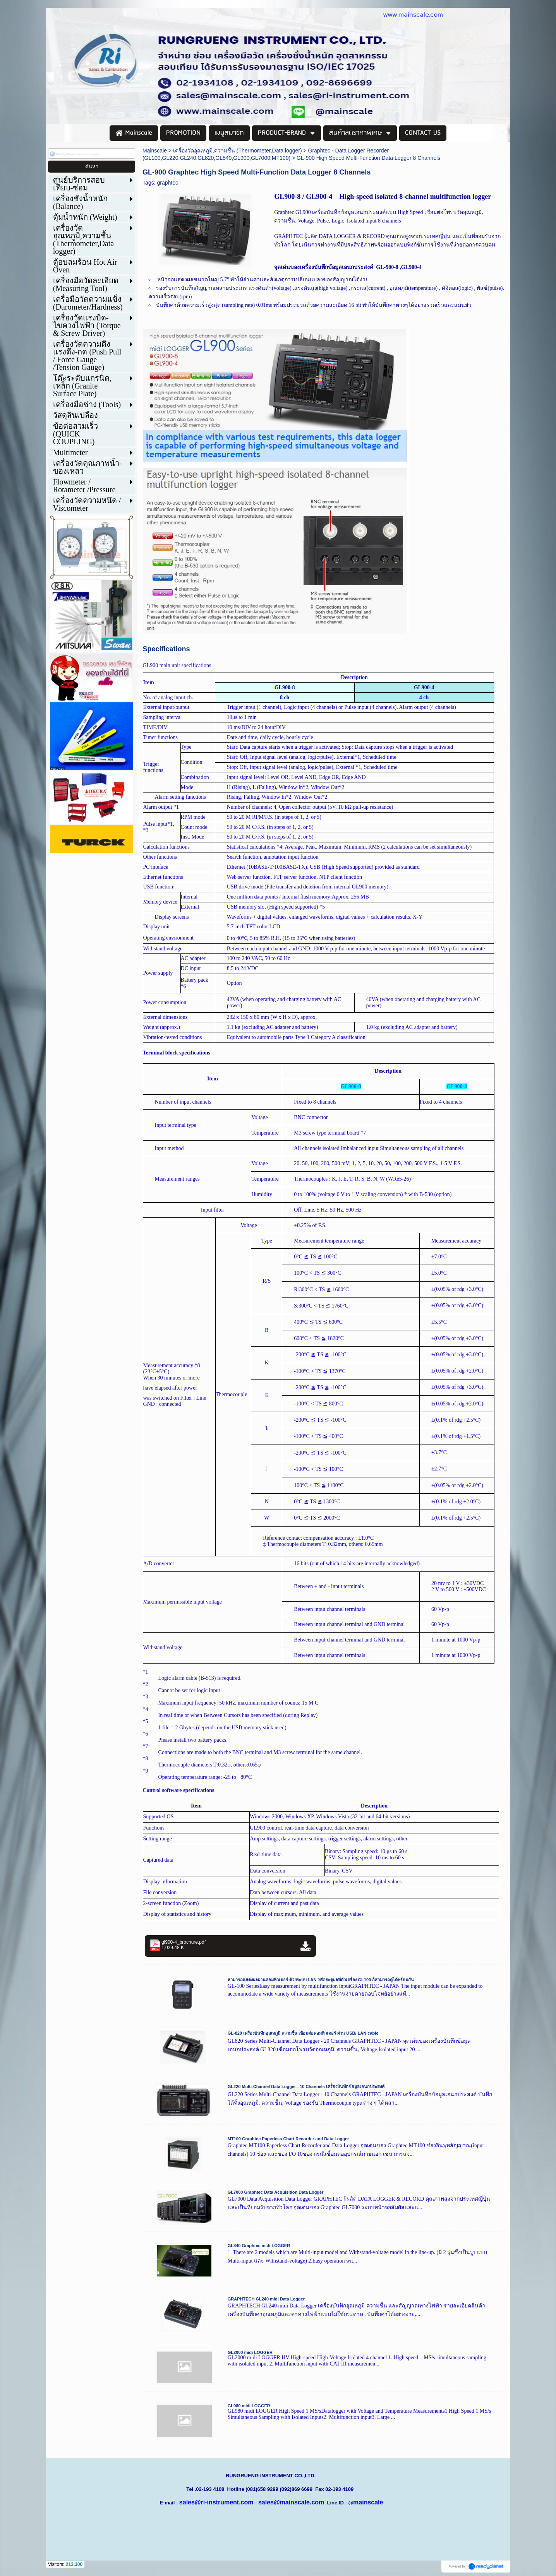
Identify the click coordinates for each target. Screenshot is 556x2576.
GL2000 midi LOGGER (250, 2352)
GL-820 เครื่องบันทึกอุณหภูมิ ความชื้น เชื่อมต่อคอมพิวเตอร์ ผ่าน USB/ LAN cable (303, 2033)
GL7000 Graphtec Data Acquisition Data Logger (276, 2192)
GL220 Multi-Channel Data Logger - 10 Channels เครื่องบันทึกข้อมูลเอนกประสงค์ (306, 2086)
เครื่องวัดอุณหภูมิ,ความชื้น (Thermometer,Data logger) (237, 150)
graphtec (167, 183)
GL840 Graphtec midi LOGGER (259, 2245)
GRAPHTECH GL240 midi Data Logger (266, 2299)
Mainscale (154, 150)
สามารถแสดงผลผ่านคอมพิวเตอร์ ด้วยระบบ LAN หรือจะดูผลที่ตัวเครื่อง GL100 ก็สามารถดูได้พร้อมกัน (321, 1979)
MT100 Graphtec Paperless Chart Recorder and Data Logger (288, 2138)
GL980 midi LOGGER (249, 2405)
